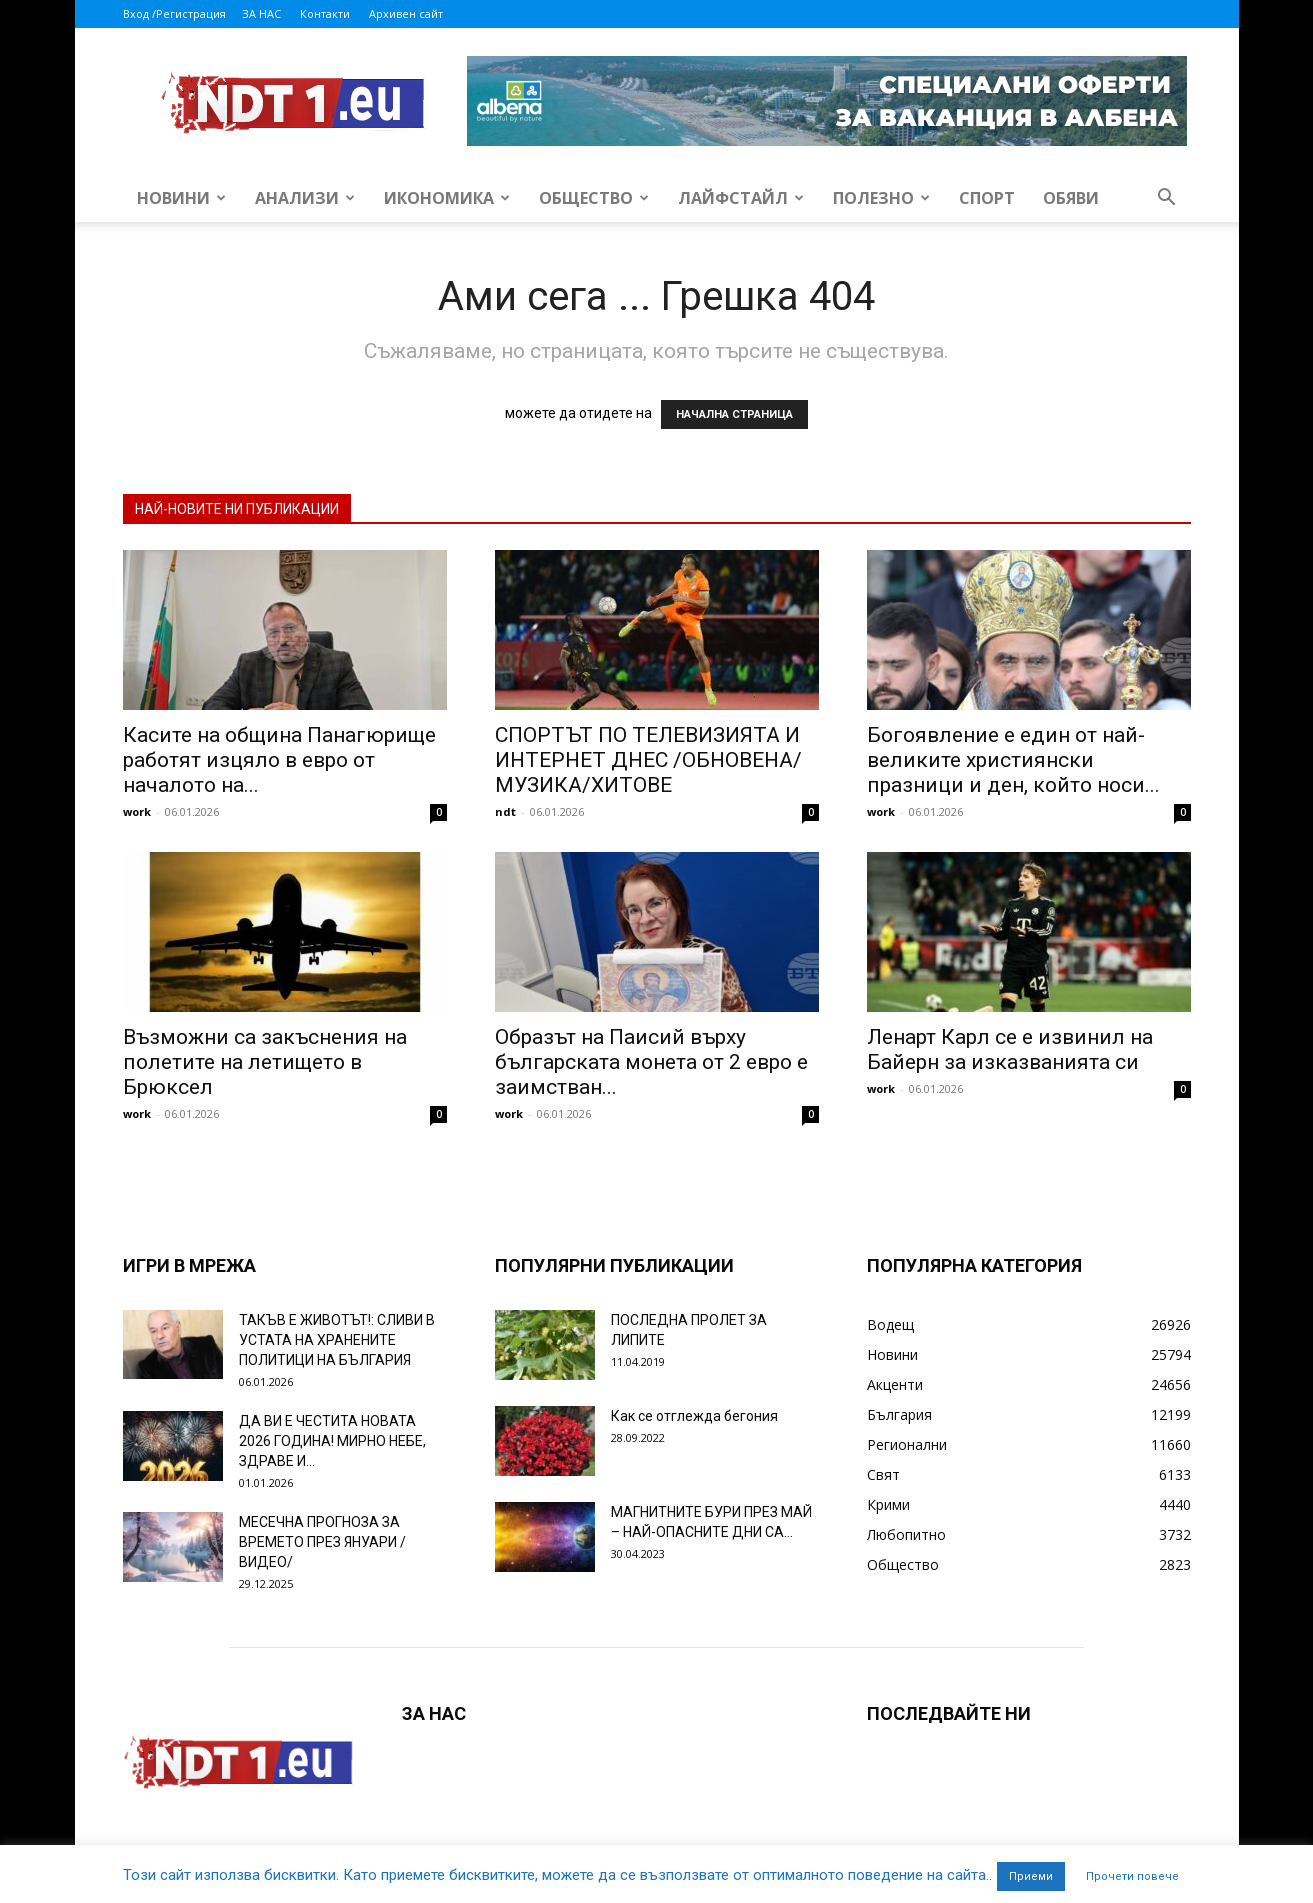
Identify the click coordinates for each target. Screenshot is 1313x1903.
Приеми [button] (1031, 1876)
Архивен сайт (406, 13)
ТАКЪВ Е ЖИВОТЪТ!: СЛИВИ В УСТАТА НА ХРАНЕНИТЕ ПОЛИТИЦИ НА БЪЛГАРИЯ (337, 1340)
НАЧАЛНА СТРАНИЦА (734, 414)
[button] (1167, 199)
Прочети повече (1132, 1876)
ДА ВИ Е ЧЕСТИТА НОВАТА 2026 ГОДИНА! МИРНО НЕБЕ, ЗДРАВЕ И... (332, 1441)
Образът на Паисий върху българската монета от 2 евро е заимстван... (651, 1062)
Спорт (987, 198)
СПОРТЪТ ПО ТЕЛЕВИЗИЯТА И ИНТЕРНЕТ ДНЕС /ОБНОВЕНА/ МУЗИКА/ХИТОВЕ (648, 760)
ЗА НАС (261, 13)
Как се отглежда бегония (694, 1416)
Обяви (1071, 198)
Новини (181, 198)
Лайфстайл (741, 198)
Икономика (447, 198)
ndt (505, 811)
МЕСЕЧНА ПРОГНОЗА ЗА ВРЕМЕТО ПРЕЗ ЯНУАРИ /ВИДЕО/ (322, 1542)
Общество (594, 198)
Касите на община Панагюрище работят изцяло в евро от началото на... (279, 760)
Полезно (881, 198)
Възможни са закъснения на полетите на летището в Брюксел (265, 1062)
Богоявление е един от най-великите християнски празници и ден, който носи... (1013, 760)
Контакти (325, 13)
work (137, 811)
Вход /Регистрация (174, 13)
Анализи (305, 198)
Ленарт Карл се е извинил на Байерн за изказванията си (1010, 1049)
